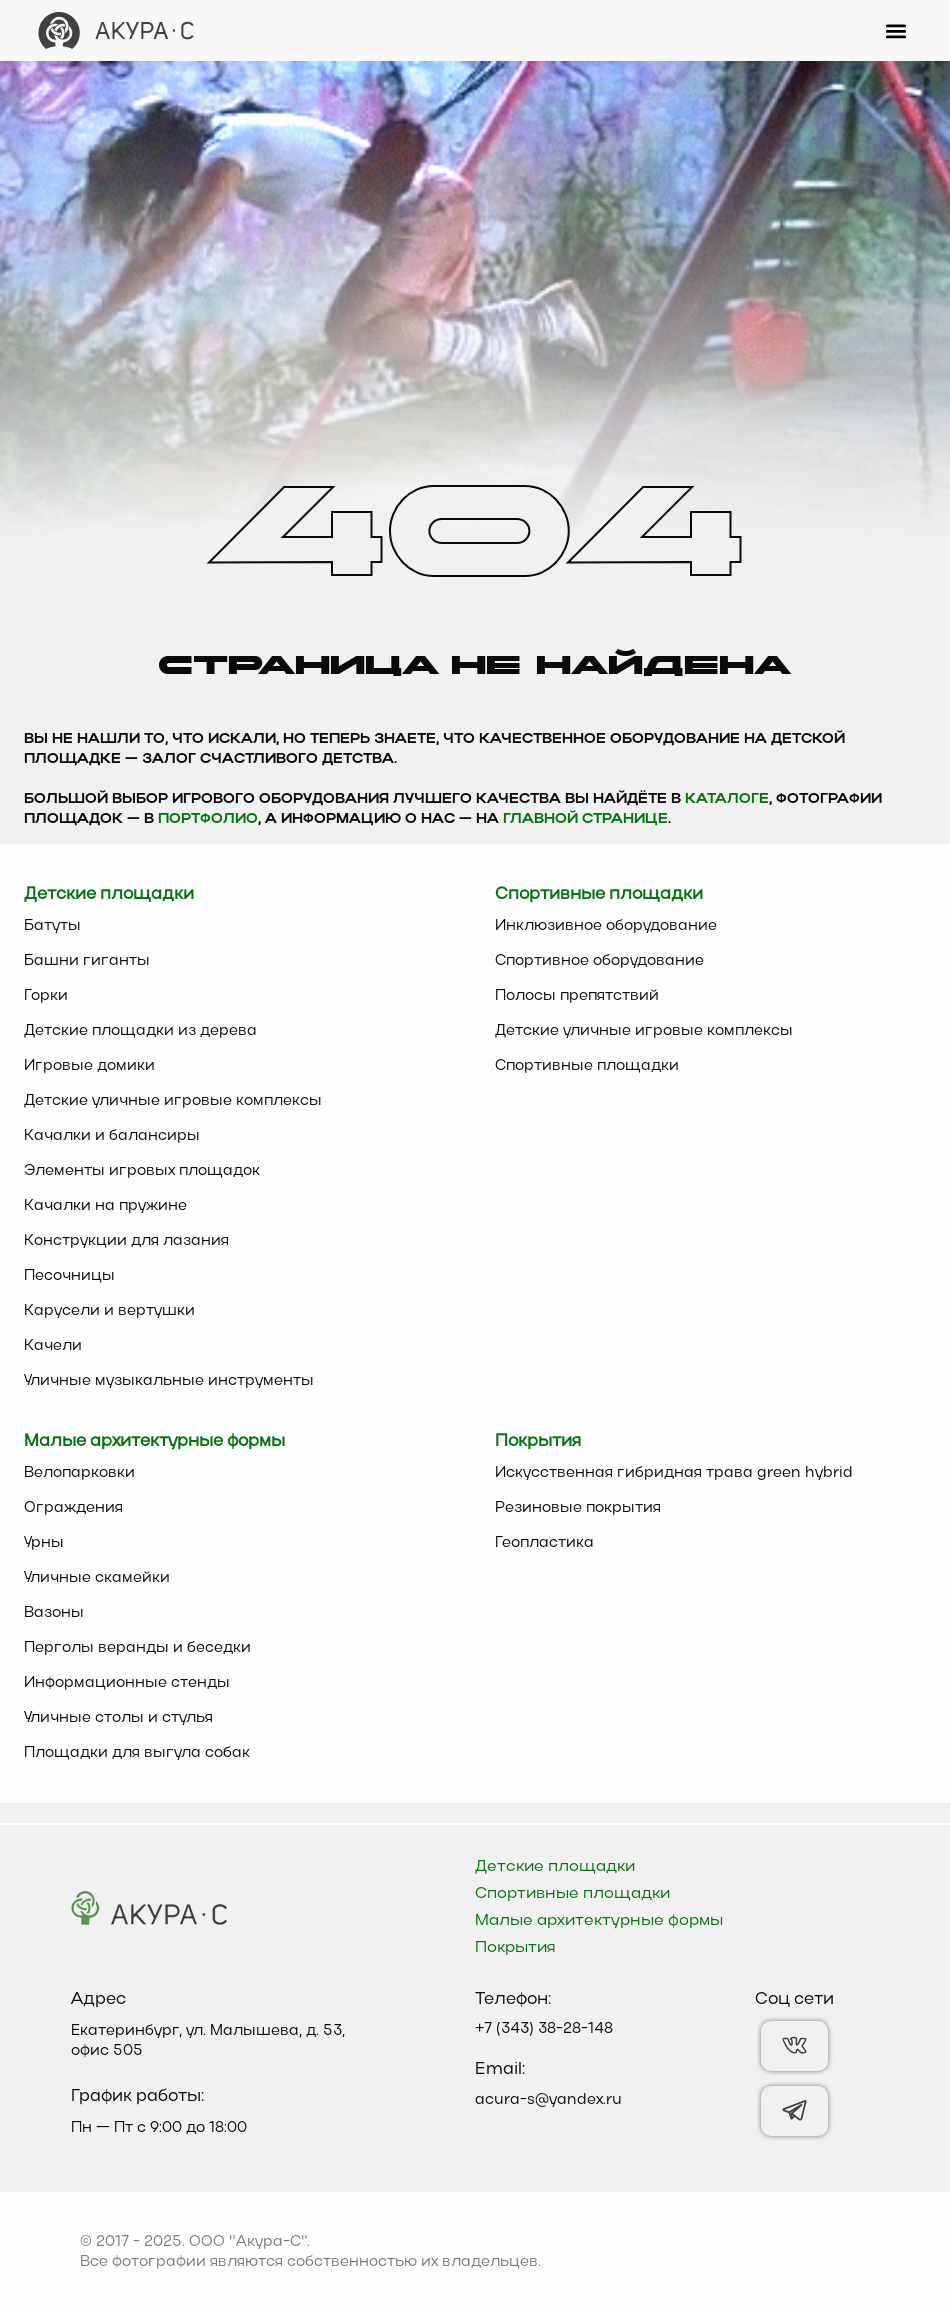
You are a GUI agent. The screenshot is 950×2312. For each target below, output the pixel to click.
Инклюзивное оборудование (606, 926)
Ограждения (73, 1508)
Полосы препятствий (577, 996)
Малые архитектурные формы (599, 1921)
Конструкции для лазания (126, 1241)
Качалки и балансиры (112, 1136)
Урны (44, 1543)
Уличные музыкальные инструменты (169, 1381)
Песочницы (69, 1276)
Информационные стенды (127, 1683)
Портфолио (208, 819)
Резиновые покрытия (578, 1508)
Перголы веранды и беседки (137, 1648)
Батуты (52, 926)
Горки (46, 996)
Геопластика (544, 1543)
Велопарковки (79, 1473)
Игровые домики (89, 1066)
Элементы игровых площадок (142, 1171)
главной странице (585, 819)
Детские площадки (555, 1867)
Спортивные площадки (587, 1066)
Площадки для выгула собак (137, 1753)
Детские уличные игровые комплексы (173, 1101)
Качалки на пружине (105, 1206)
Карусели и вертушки (109, 1311)
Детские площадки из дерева (140, 1031)
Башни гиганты (87, 961)
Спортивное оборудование (599, 961)
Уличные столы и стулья (118, 1718)
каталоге (727, 799)
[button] (895, 30)
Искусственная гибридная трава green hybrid (674, 1473)
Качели (53, 1346)
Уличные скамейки (97, 1578)
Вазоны (54, 1613)
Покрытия (515, 1948)
